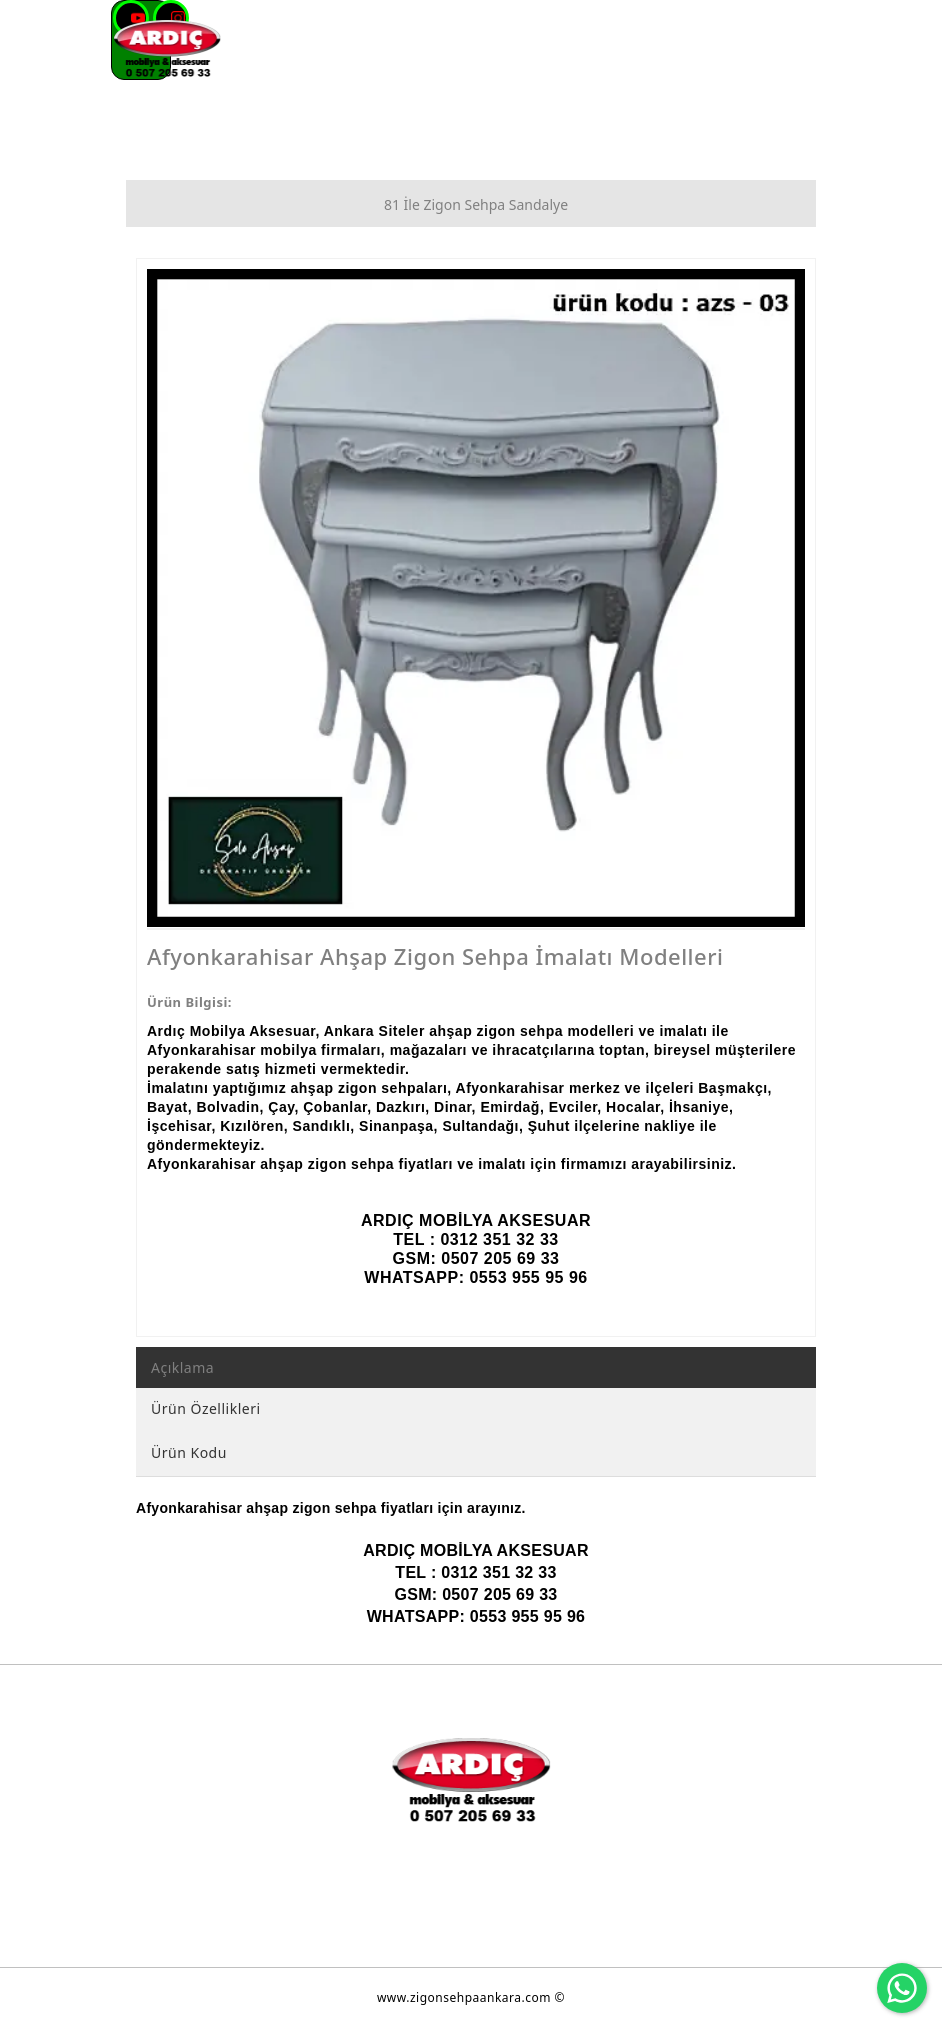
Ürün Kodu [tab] (189, 1452)
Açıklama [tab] (182, 1367)
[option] (476, 598)
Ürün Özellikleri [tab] (206, 1408)
